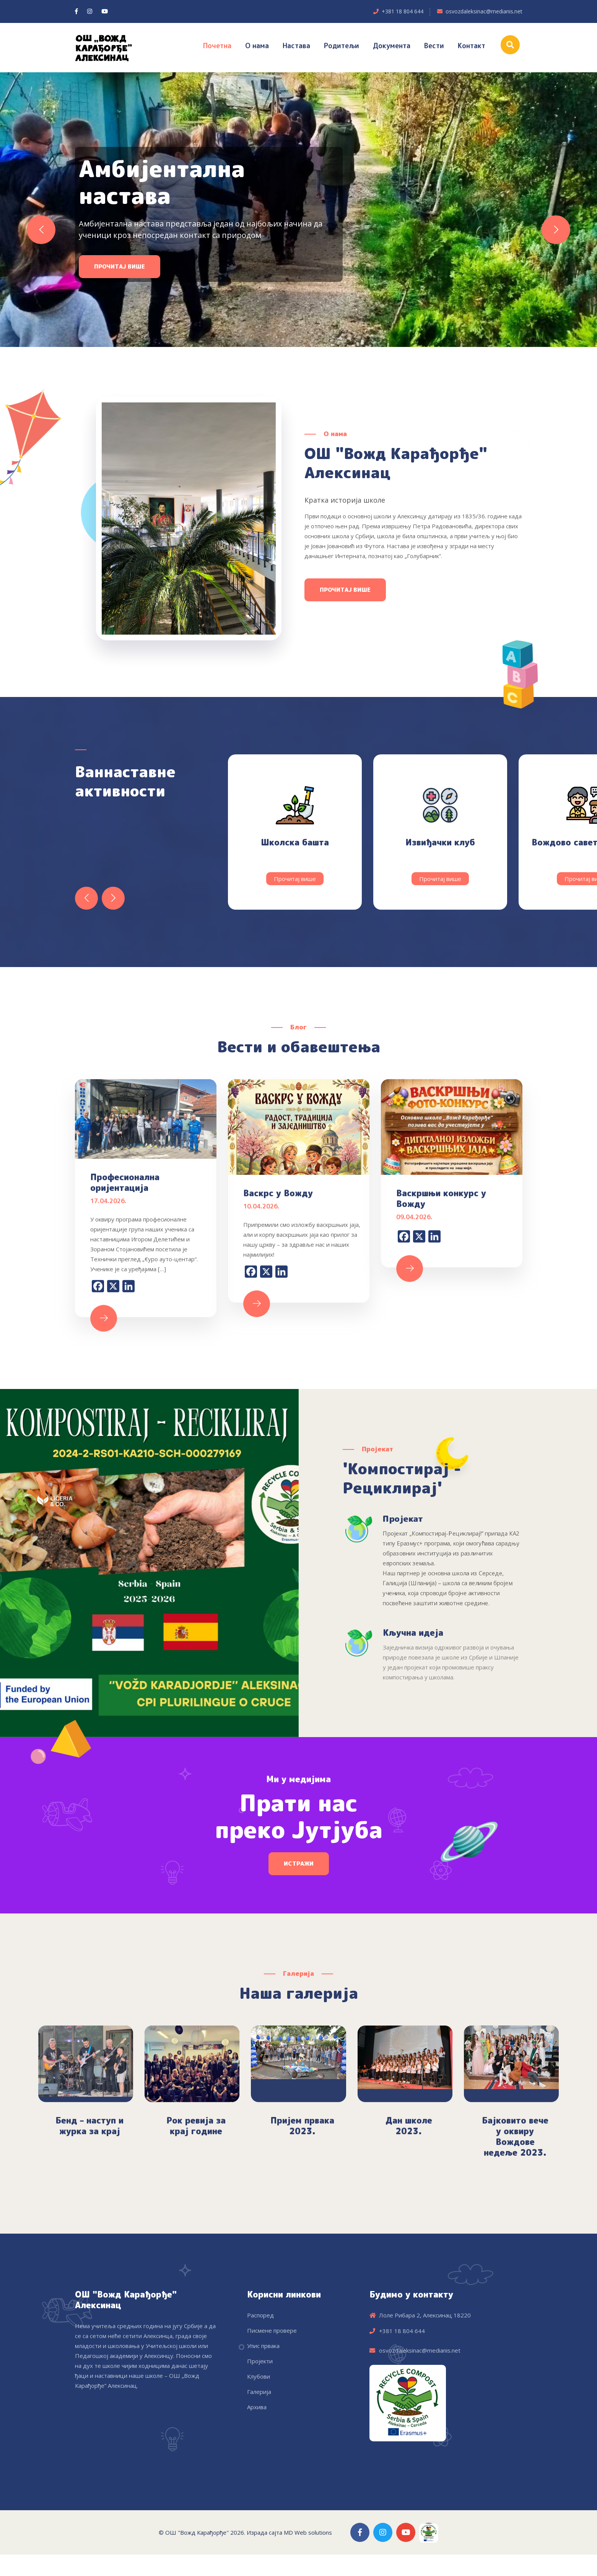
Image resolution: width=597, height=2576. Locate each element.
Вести (434, 45)
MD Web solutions (308, 2532)
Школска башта (295, 842)
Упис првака (263, 2346)
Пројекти (260, 2361)
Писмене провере (272, 2330)
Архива (257, 2407)
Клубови (258, 2376)
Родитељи (341, 45)
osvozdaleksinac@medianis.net (484, 11)
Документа (391, 45)
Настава (296, 45)
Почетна (217, 45)
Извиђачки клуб (440, 842)
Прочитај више (119, 281)
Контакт (471, 45)
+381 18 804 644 (402, 11)
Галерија (259, 2391)
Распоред (260, 2315)
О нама (257, 45)
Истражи (299, 1864)
